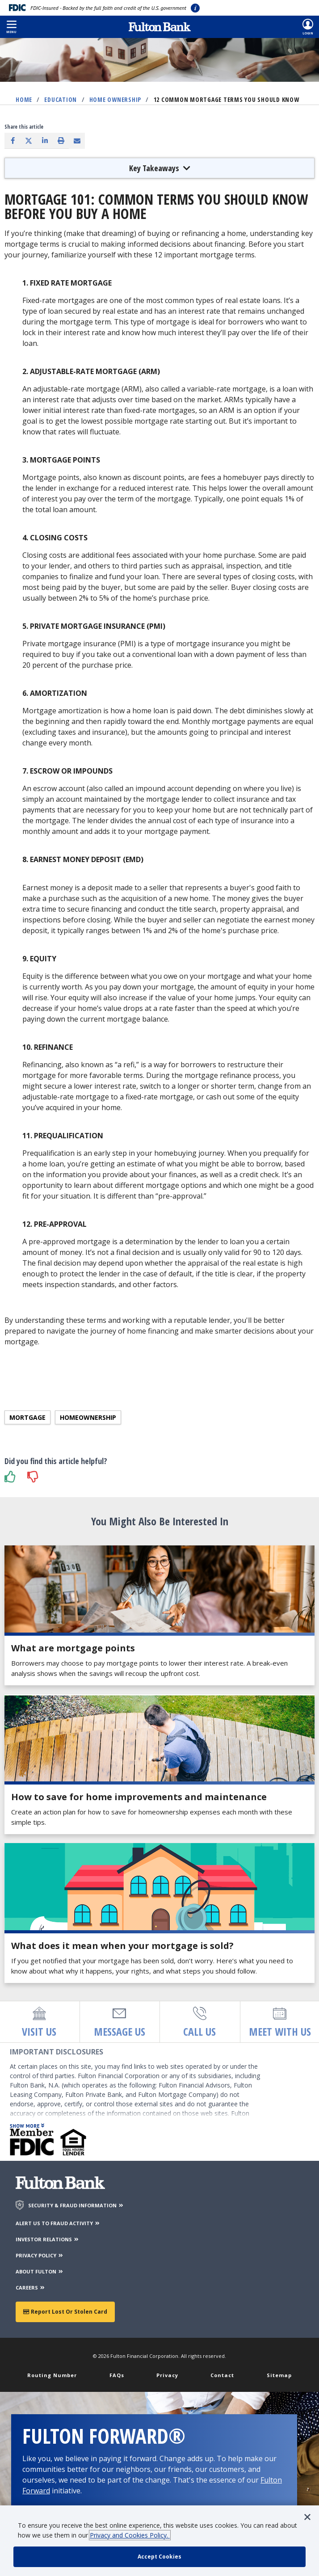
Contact (222, 2375)
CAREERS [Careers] (31, 2287)
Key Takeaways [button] (159, 168)
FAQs (116, 2375)
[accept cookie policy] (159, 2557)
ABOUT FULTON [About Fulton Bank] (40, 2271)
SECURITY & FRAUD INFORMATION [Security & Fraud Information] (76, 2205)
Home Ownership (115, 99)
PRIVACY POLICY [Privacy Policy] (40, 2255)
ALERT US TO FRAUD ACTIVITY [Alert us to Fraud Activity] (58, 2223)
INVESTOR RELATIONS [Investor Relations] (48, 2239)
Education (60, 99)
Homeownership (88, 1417)
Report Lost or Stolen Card (65, 2311)
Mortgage (27, 1417)
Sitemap (279, 2375)
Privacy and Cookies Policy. (130, 2535)
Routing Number (52, 2375)
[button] (11, 27)
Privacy (167, 2375)
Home (24, 99)
